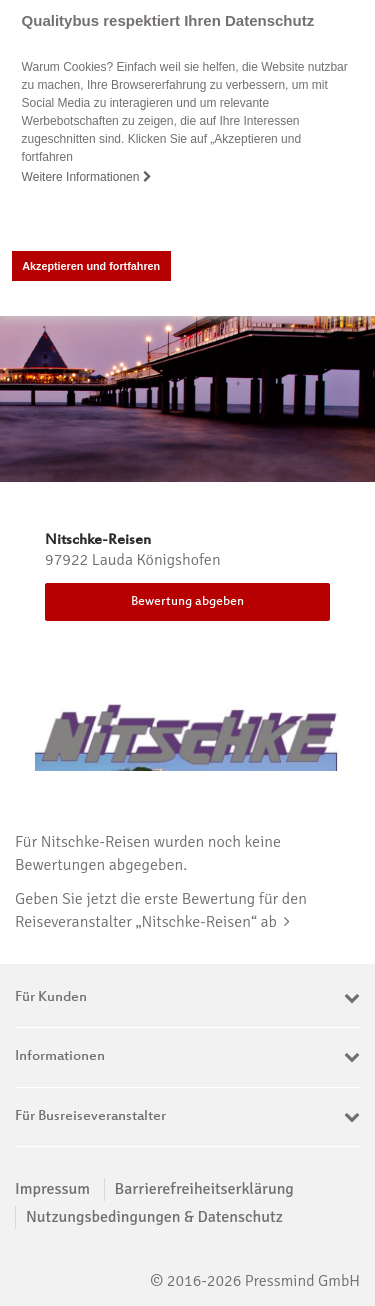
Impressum (52, 1189)
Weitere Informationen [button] (87, 177)
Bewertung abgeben (187, 602)
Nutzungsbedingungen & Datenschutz (154, 1217)
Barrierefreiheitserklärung (204, 1189)
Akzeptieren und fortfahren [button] (91, 266)
